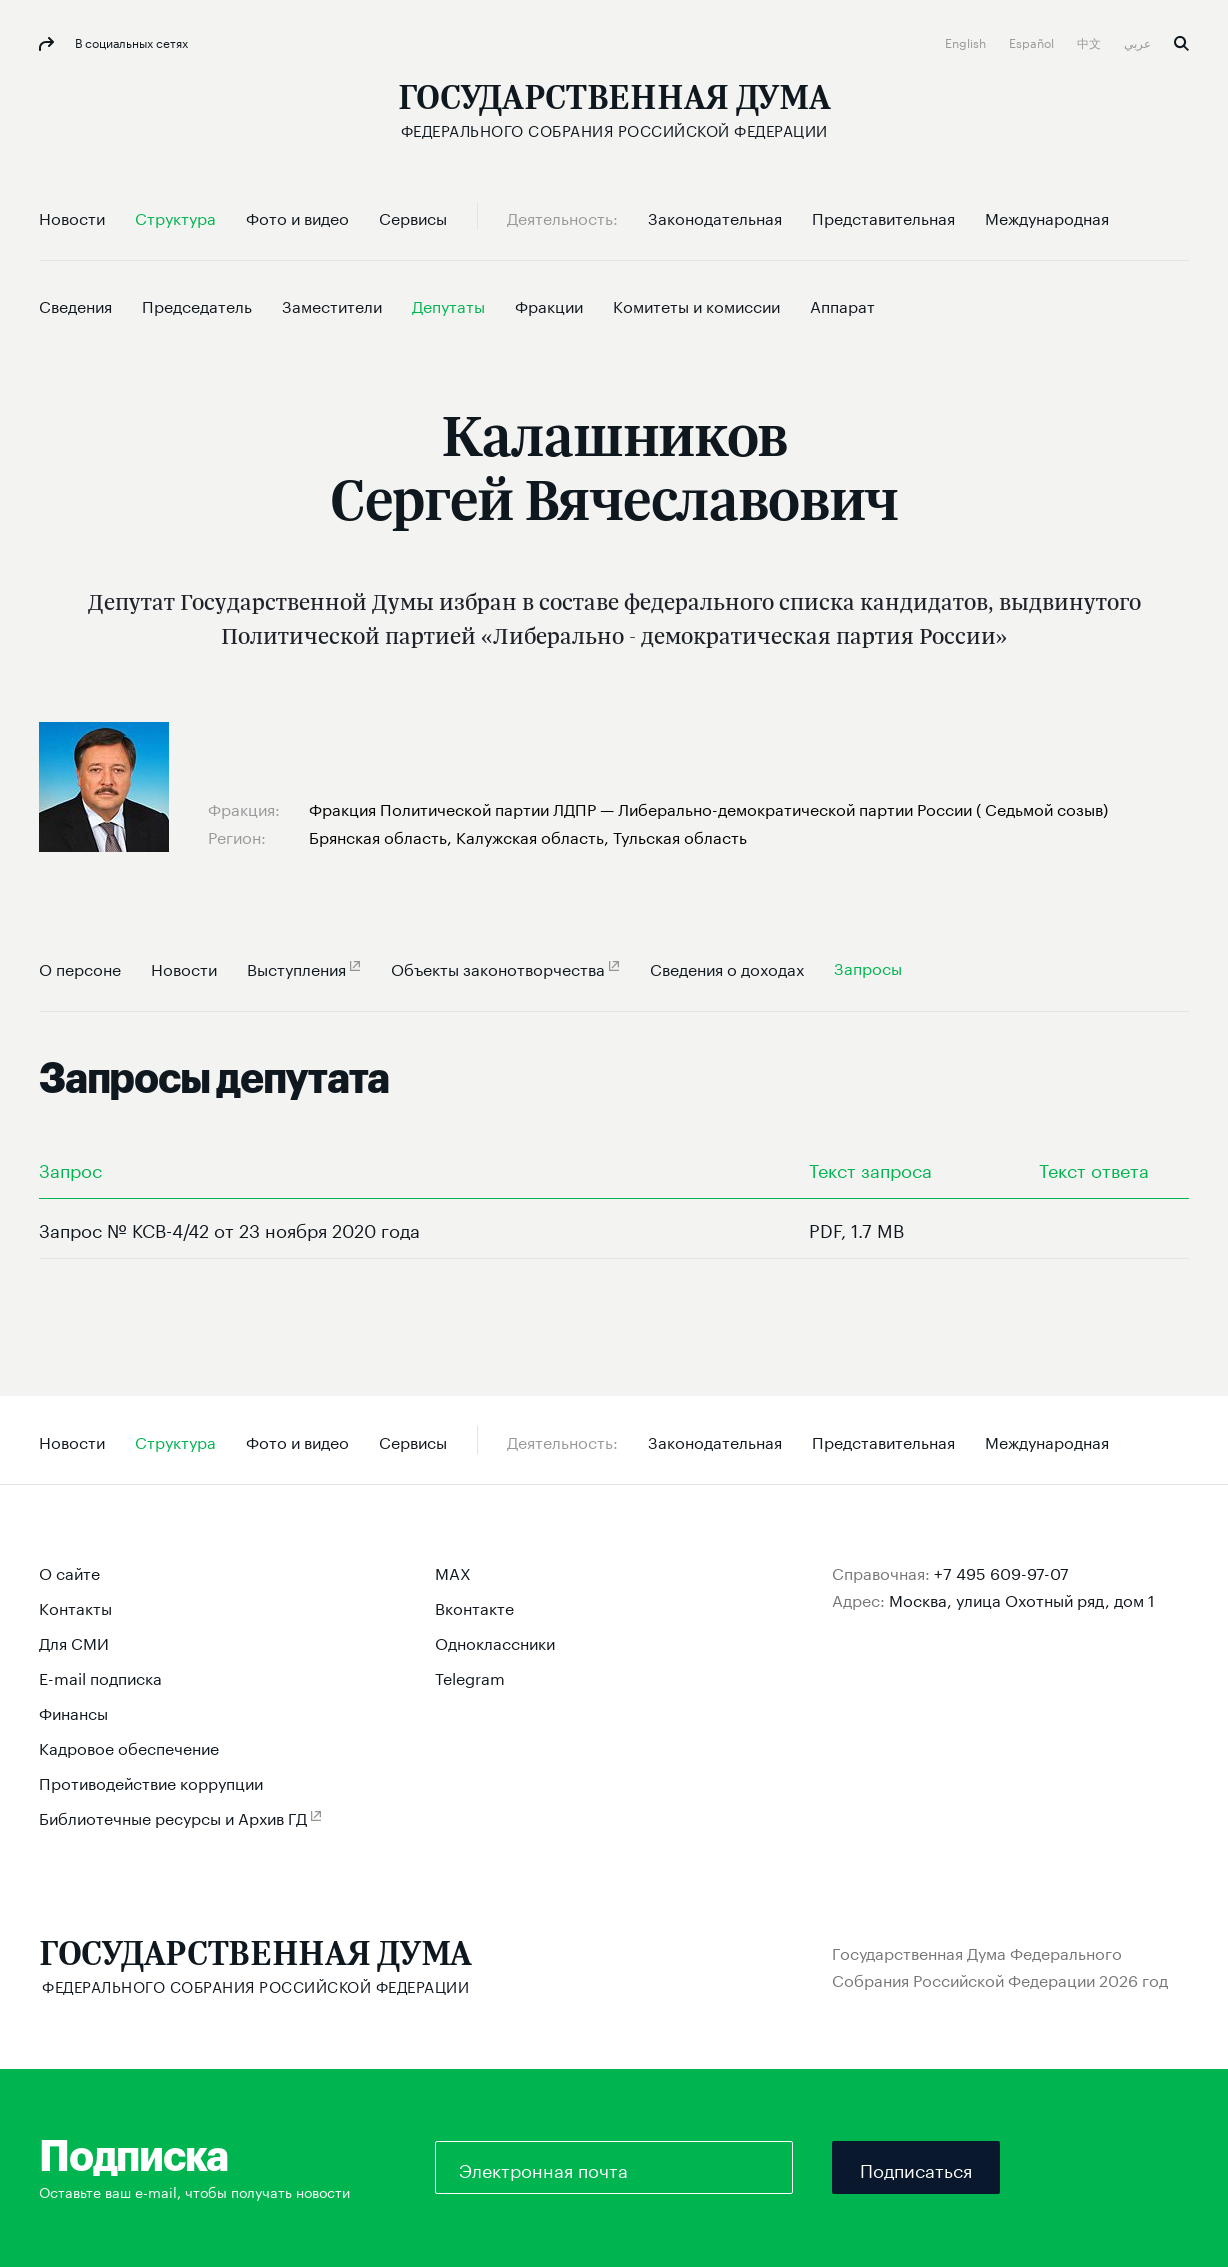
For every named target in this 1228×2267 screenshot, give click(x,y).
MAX (453, 1571)
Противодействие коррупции (151, 1781)
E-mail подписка (100, 1676)
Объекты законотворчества (498, 967)
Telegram (470, 1676)
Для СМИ (74, 1641)
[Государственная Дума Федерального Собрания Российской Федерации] (614, 110)
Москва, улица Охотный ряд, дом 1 (1022, 1598)
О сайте (69, 1571)
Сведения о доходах (727, 967)
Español (1033, 41)
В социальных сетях (130, 41)
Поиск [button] (1181, 43)
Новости (184, 967)
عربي (1139, 41)
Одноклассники (495, 1641)
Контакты (75, 1606)
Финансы (73, 1711)
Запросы (868, 966)
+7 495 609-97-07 (1001, 1571)
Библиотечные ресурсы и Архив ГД (173, 1816)
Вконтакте (474, 1606)
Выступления (296, 967)
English (967, 41)
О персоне (80, 967)
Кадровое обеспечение (129, 1746)
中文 (1090, 41)
